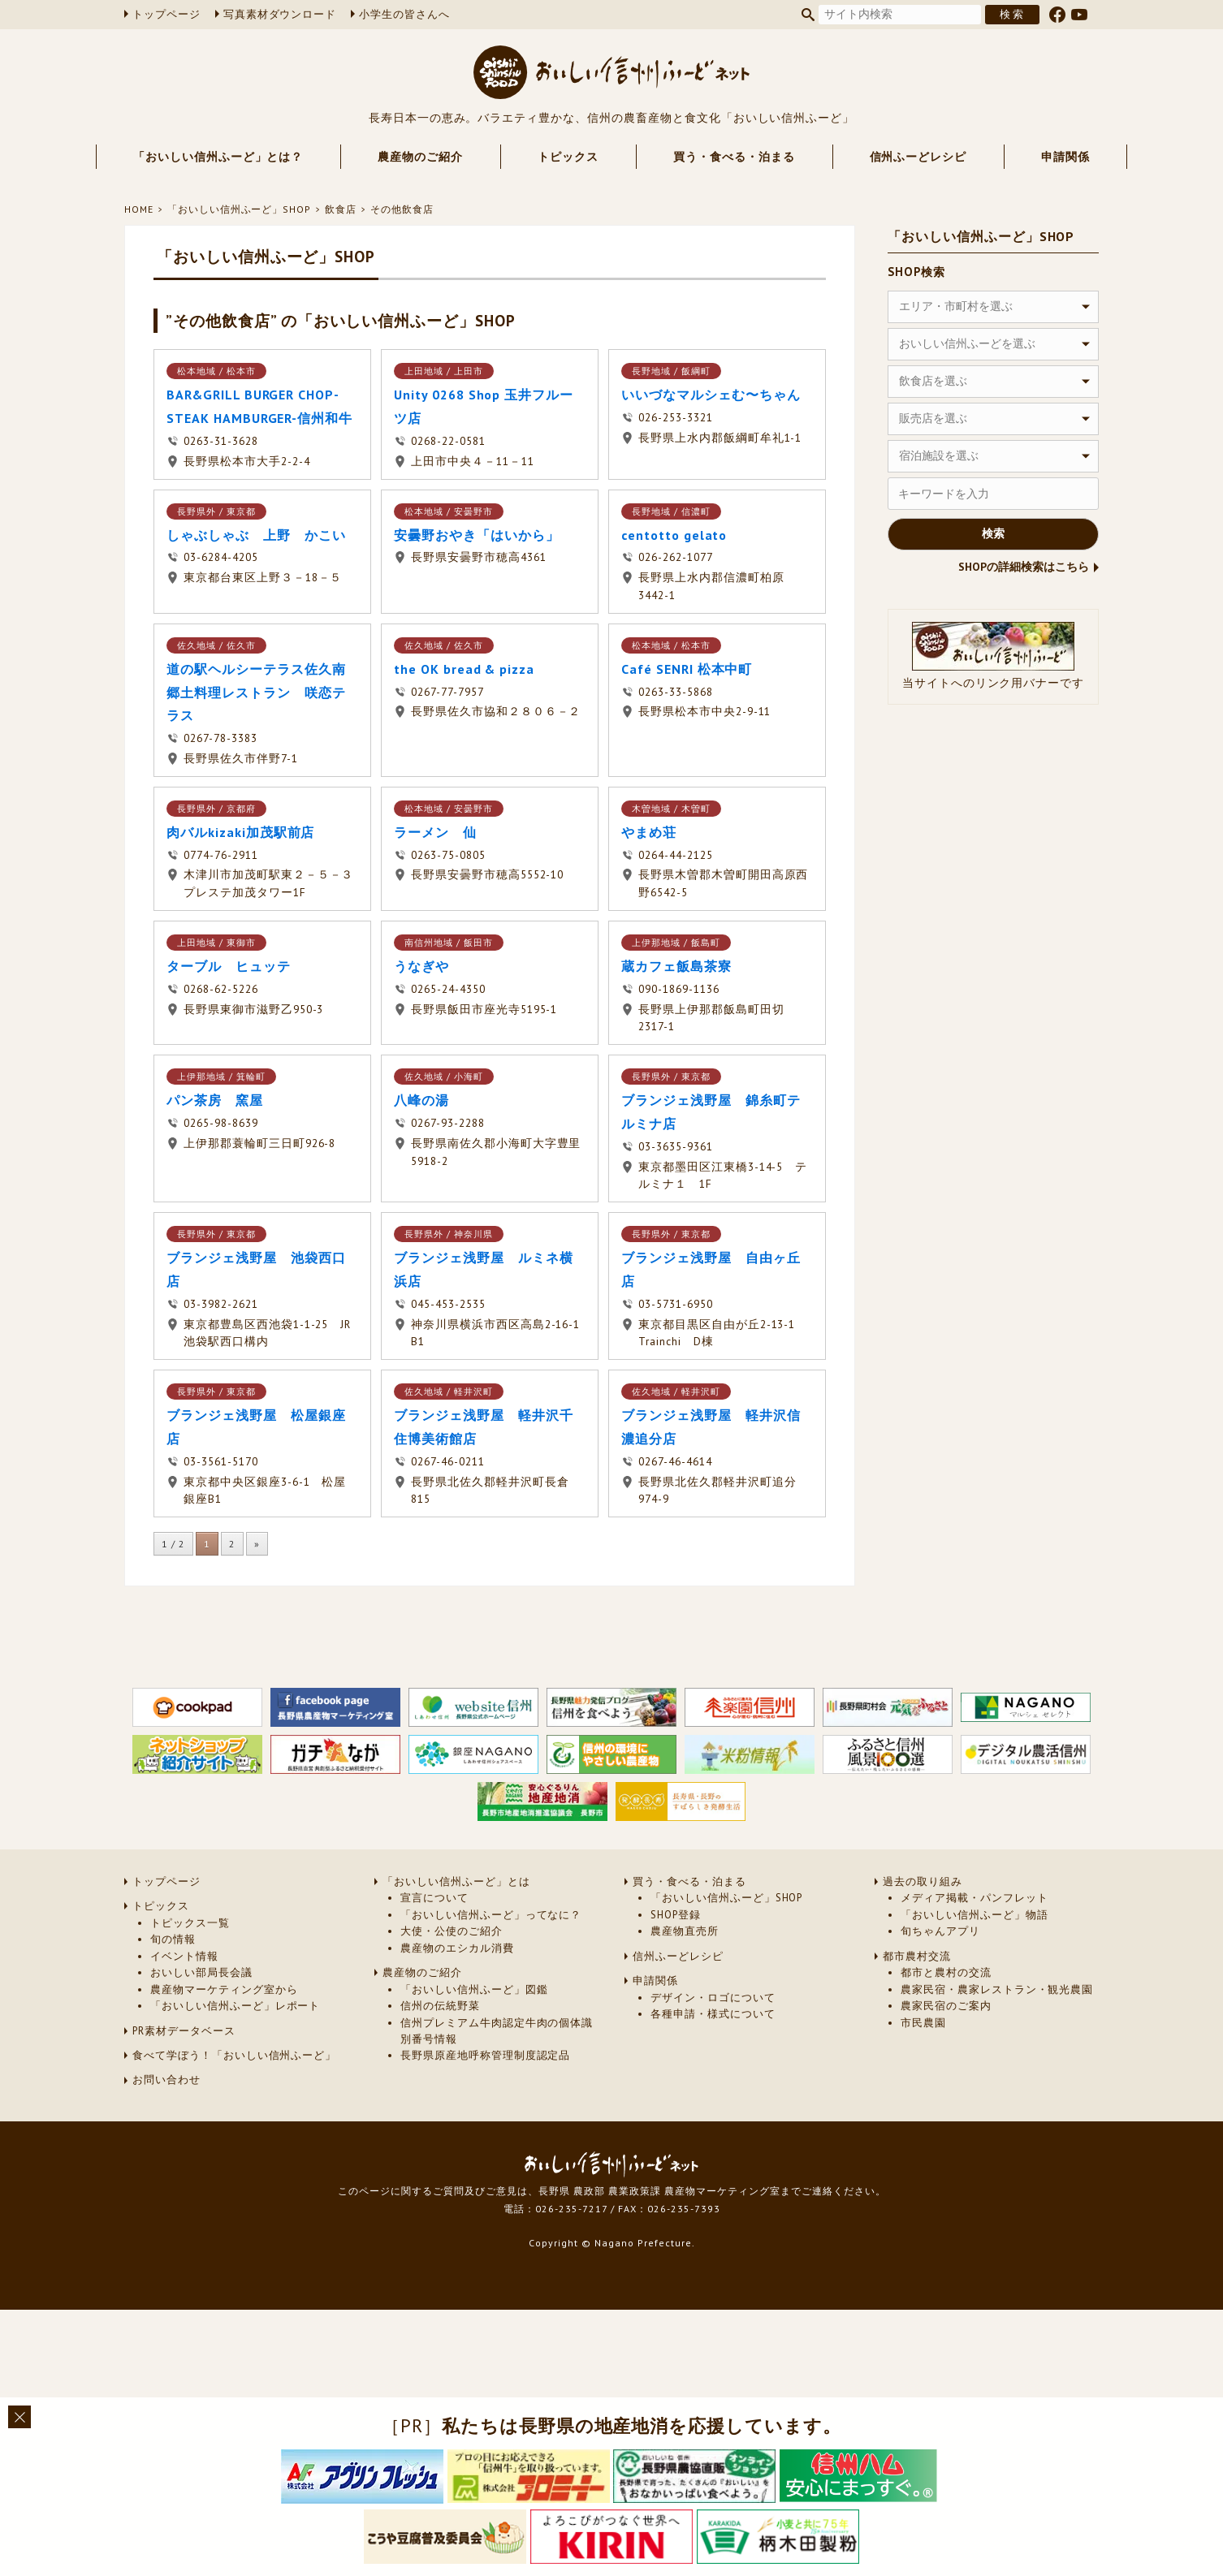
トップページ (166, 14)
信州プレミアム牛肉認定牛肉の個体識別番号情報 (496, 2031)
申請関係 (1065, 156)
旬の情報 (173, 1939)
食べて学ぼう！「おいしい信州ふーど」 (234, 2055)
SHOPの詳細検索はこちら (1023, 566)
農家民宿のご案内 (946, 2006)
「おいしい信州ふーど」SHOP (239, 209)
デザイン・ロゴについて (713, 1997)
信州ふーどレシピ (918, 156)
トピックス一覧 (190, 1923)
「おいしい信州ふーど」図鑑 (473, 1989)
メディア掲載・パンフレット (974, 1898)
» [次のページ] (257, 1544)
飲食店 (341, 209)
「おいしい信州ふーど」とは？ (218, 156)
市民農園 (923, 2023)
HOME (138, 209)
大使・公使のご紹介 (451, 1931)
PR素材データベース (184, 2031)
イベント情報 (184, 1956)
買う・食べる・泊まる (734, 156)
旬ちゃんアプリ (940, 1931)
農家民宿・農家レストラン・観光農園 (997, 1989)
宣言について (434, 1898)
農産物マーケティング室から (223, 1989)
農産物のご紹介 (420, 156)
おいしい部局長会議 (201, 1972)
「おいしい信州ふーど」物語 (974, 1915)
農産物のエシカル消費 (457, 1948)
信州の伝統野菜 (440, 2006)
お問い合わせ (166, 2079)
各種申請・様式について (713, 2014)
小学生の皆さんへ (404, 14)
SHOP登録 (675, 1915)
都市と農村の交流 (946, 1972)
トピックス (568, 156)
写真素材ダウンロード (280, 14)
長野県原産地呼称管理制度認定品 (485, 2055)
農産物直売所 (684, 1931)
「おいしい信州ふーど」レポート (235, 2006)
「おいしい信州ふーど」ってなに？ (490, 1915)
